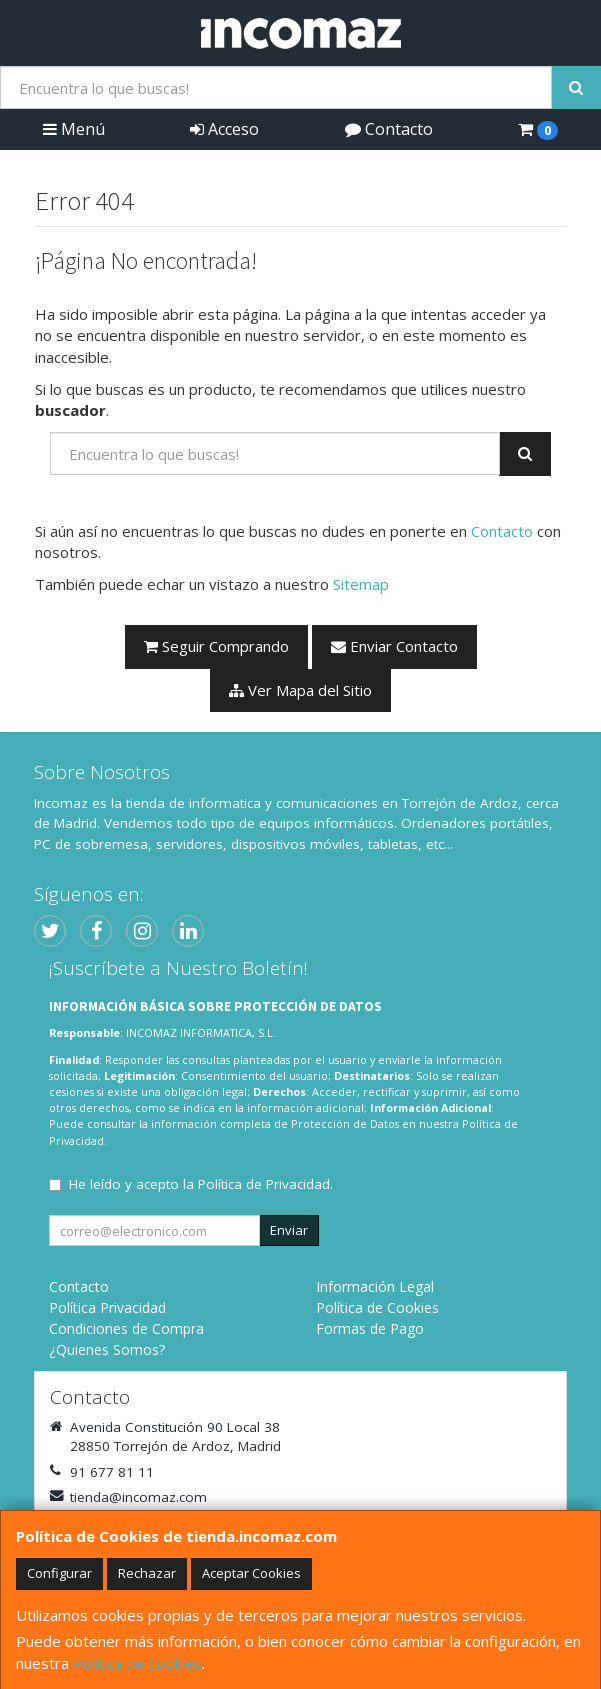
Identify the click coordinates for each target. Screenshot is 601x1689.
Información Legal (375, 1286)
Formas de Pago (370, 1328)
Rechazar (147, 1573)
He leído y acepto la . (201, 1184)
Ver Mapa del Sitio (300, 690)
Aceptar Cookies (251, 1573)
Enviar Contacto (394, 646)
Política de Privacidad (264, 1184)
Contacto (389, 129)
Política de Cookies (137, 1663)
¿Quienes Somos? (107, 1349)
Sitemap (361, 584)
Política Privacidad (107, 1307)
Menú (74, 129)
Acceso (224, 129)
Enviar (289, 1230)
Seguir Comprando (216, 646)
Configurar (59, 1573)
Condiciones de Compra (126, 1328)
